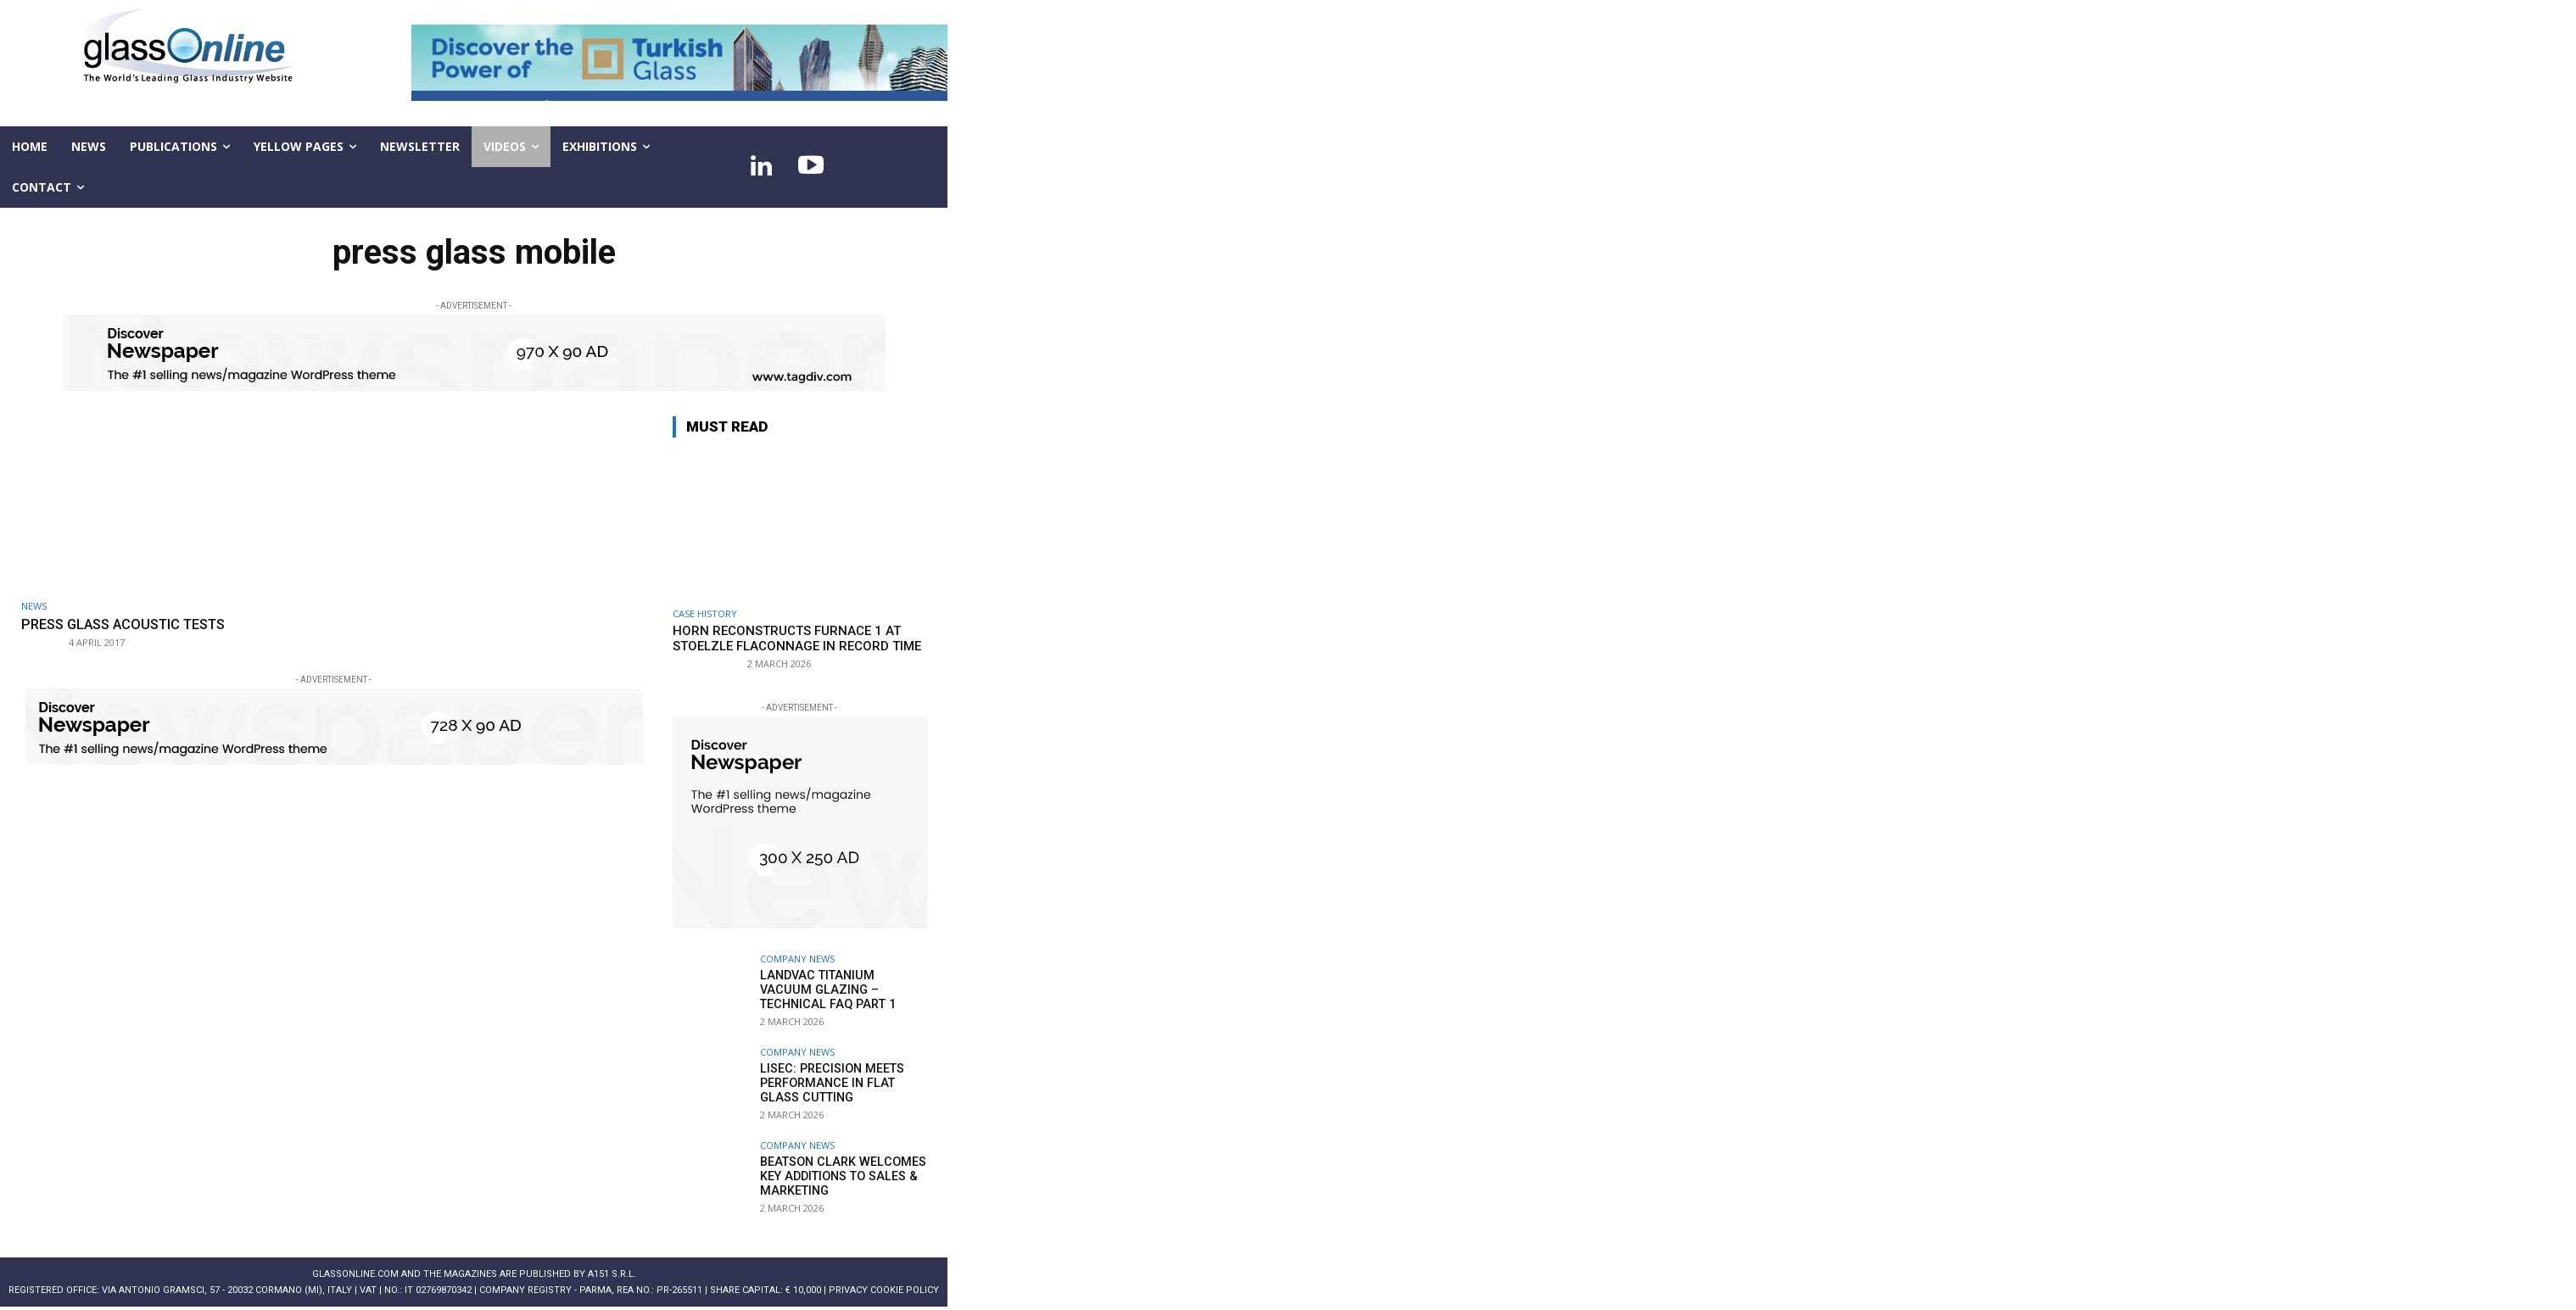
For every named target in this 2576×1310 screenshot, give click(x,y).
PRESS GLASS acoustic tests (131, 624)
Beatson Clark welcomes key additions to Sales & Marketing (839, 1176)
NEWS (34, 605)
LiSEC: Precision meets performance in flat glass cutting (829, 1083)
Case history (705, 613)
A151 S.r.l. (612, 1273)
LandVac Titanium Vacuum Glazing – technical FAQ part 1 (839, 989)
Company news (797, 958)
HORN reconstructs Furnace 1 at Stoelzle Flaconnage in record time (797, 638)
